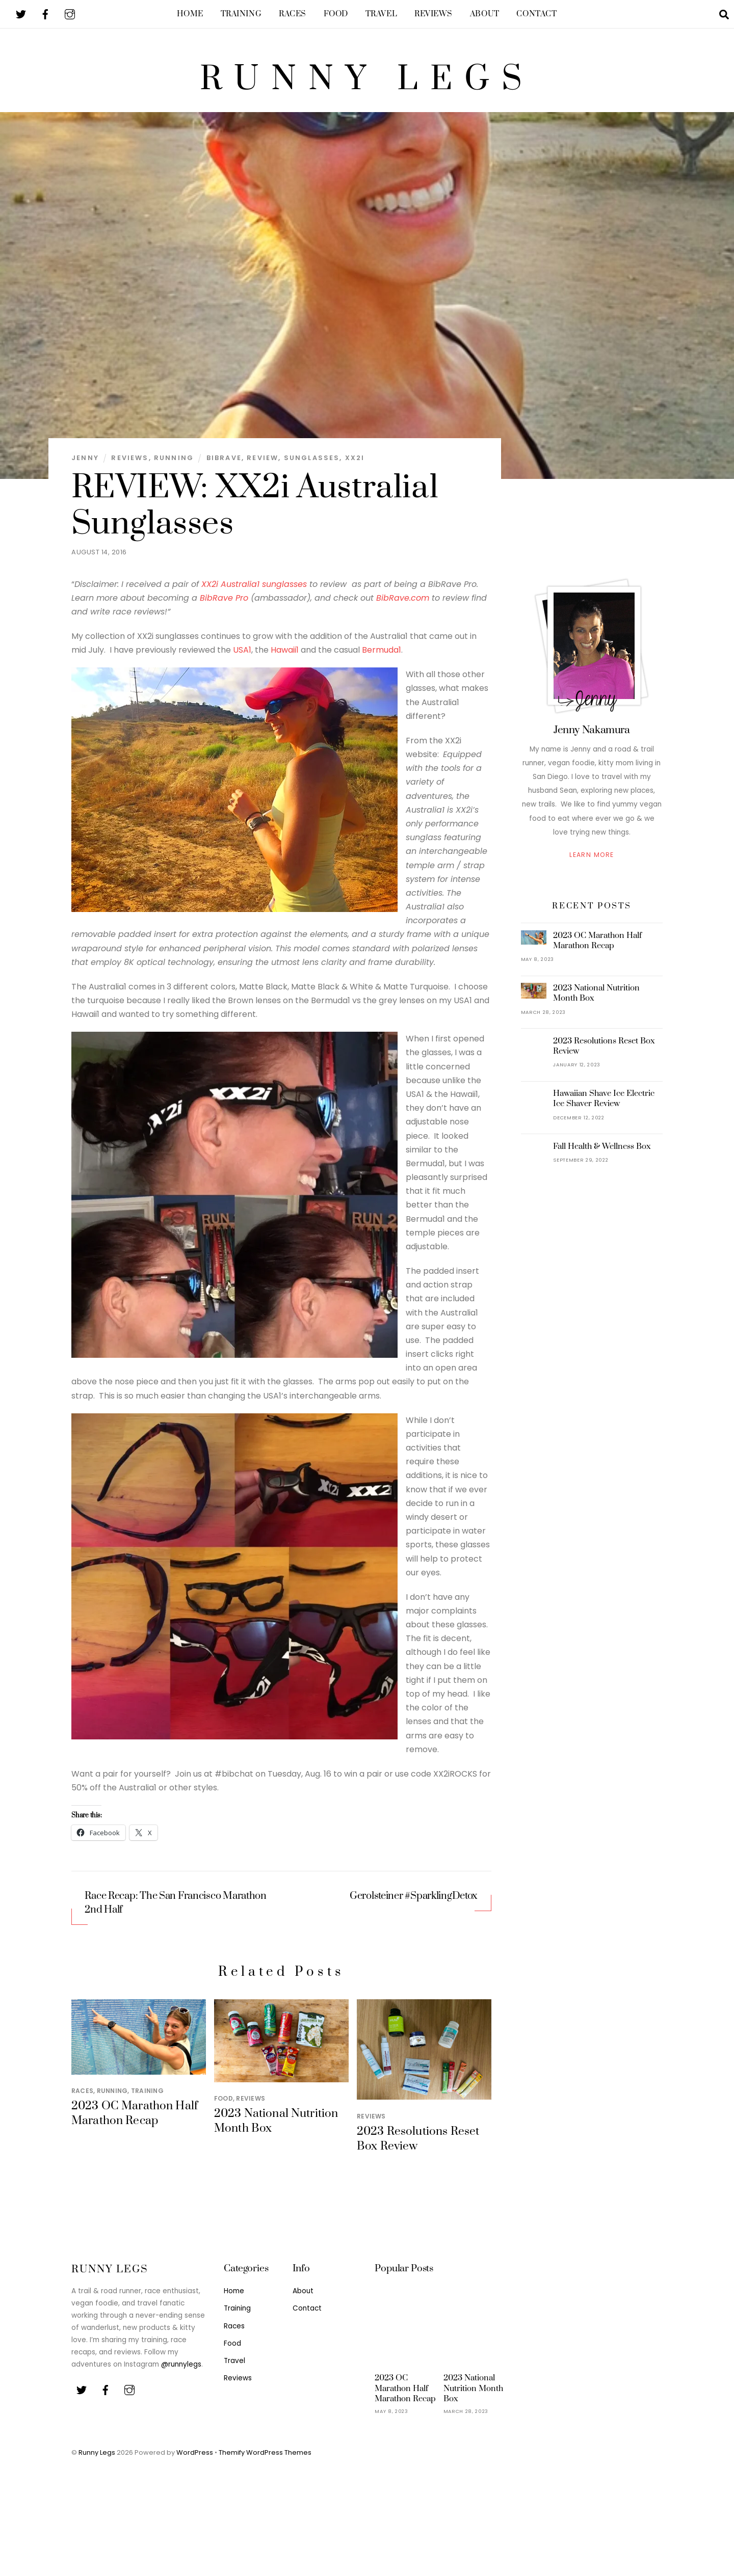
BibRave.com (402, 605)
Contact (536, 14)
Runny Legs (96, 2459)
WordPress (194, 2459)
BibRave (224, 465)
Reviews (433, 14)
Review (262, 465)
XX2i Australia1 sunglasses (254, 591)
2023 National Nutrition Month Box (596, 1000)
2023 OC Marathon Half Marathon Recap (134, 2120)
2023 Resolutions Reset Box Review (604, 1053)
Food (336, 14)
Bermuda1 (381, 657)
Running (174, 465)
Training (241, 14)
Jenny (85, 465)
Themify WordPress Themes (265, 2459)
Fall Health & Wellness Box (602, 1153)
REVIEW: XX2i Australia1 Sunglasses (255, 512)
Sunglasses (312, 465)
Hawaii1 (285, 657)
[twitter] (21, 13)
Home (190, 14)
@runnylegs (181, 2371)
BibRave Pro (224, 605)
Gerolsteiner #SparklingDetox (414, 1903)
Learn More (591, 862)
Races (292, 14)
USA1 (242, 657)
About (485, 14)
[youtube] (70, 13)
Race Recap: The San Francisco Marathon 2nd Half (176, 1910)
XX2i (355, 465)
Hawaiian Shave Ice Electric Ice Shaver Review (603, 1105)
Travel (381, 14)
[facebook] (45, 13)
